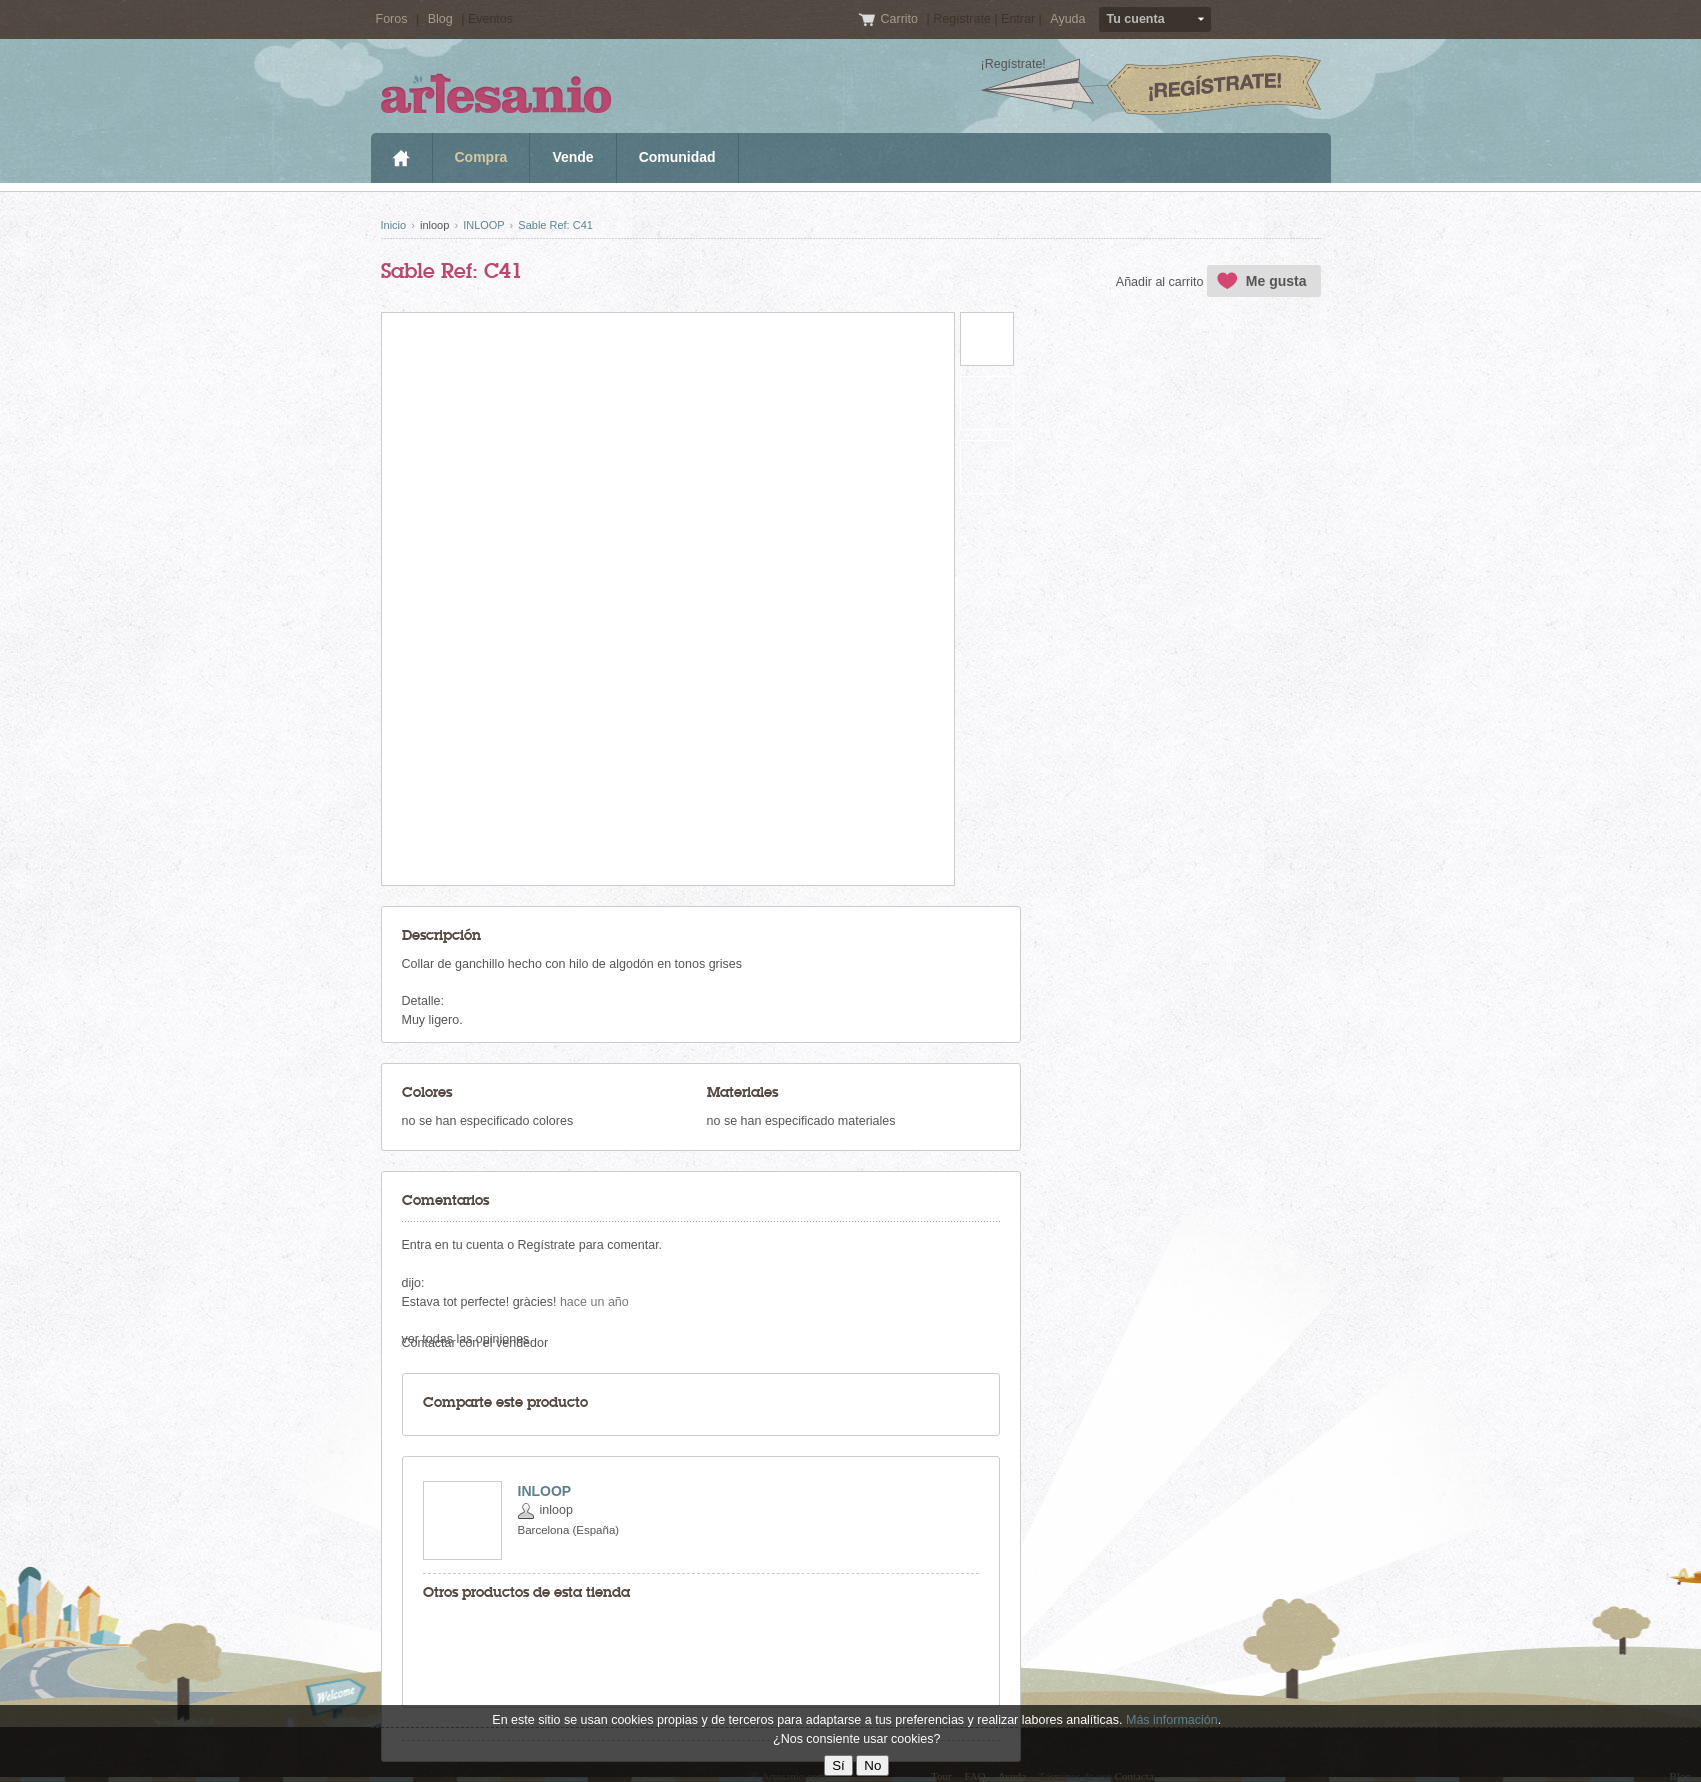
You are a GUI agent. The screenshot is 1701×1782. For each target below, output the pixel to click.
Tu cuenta (1136, 19)
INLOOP (483, 225)
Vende (572, 157)
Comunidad (677, 157)
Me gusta (1276, 281)
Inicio (401, 158)
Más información (1172, 1720)
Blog (440, 19)
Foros (392, 19)
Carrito (900, 19)
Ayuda (1067, 19)
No (872, 1765)
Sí (838, 1765)
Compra (481, 157)
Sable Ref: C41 (555, 225)
